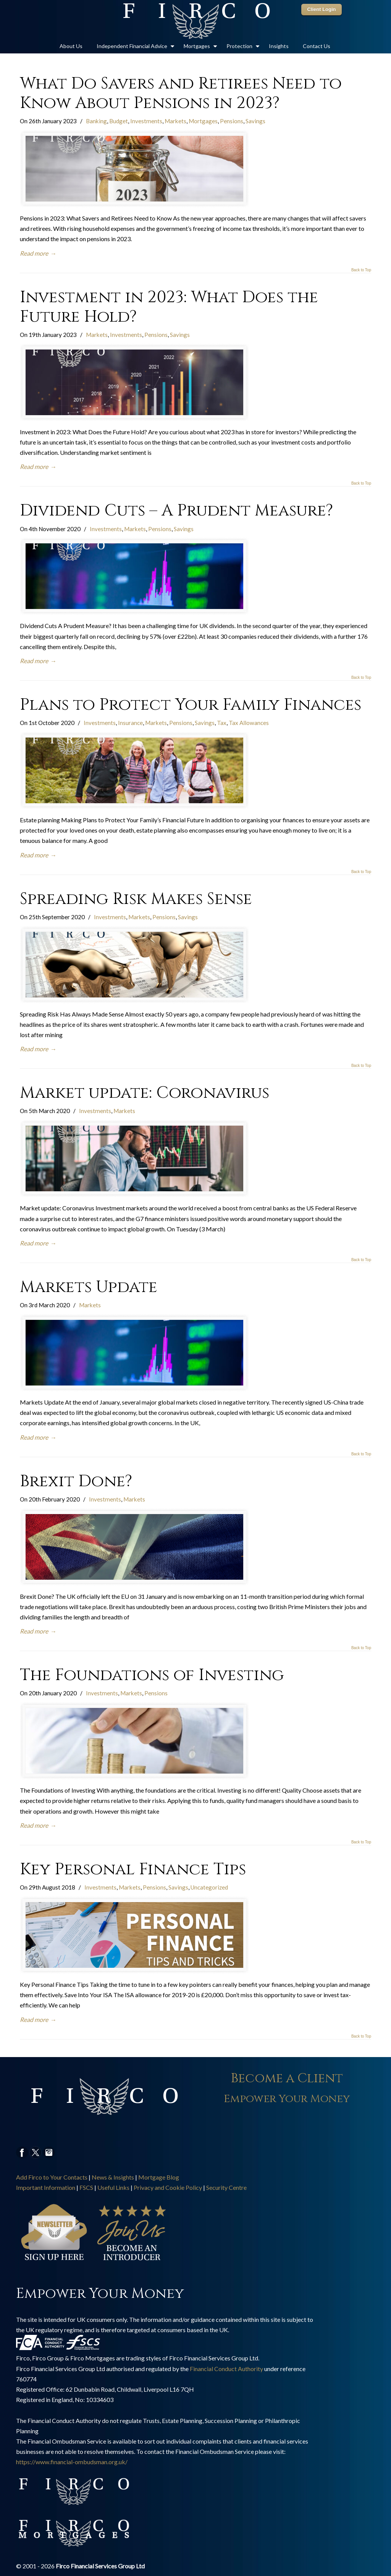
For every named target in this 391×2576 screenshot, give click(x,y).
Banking (96, 121)
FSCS (86, 2187)
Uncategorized (209, 1887)
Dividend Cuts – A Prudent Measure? (176, 510)
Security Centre (226, 2187)
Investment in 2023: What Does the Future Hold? (169, 307)
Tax (221, 722)
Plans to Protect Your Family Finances (190, 705)
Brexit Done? (76, 1481)
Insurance (130, 722)
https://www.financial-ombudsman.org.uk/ (72, 2461)
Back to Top (361, 270)
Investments (146, 121)
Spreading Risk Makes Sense (136, 899)
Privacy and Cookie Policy (168, 2187)
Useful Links (113, 2187)
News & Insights (113, 2177)
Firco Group (195, 21)
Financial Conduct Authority (226, 2368)
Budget (118, 121)
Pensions (231, 121)
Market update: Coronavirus (144, 1093)
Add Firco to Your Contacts (51, 2177)
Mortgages (203, 121)
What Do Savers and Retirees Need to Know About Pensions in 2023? (181, 93)
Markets (175, 121)
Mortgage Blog (158, 2177)
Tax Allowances (249, 722)
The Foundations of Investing (152, 1675)
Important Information (45, 2187)
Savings (255, 121)
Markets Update (88, 1287)
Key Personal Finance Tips (133, 1869)
